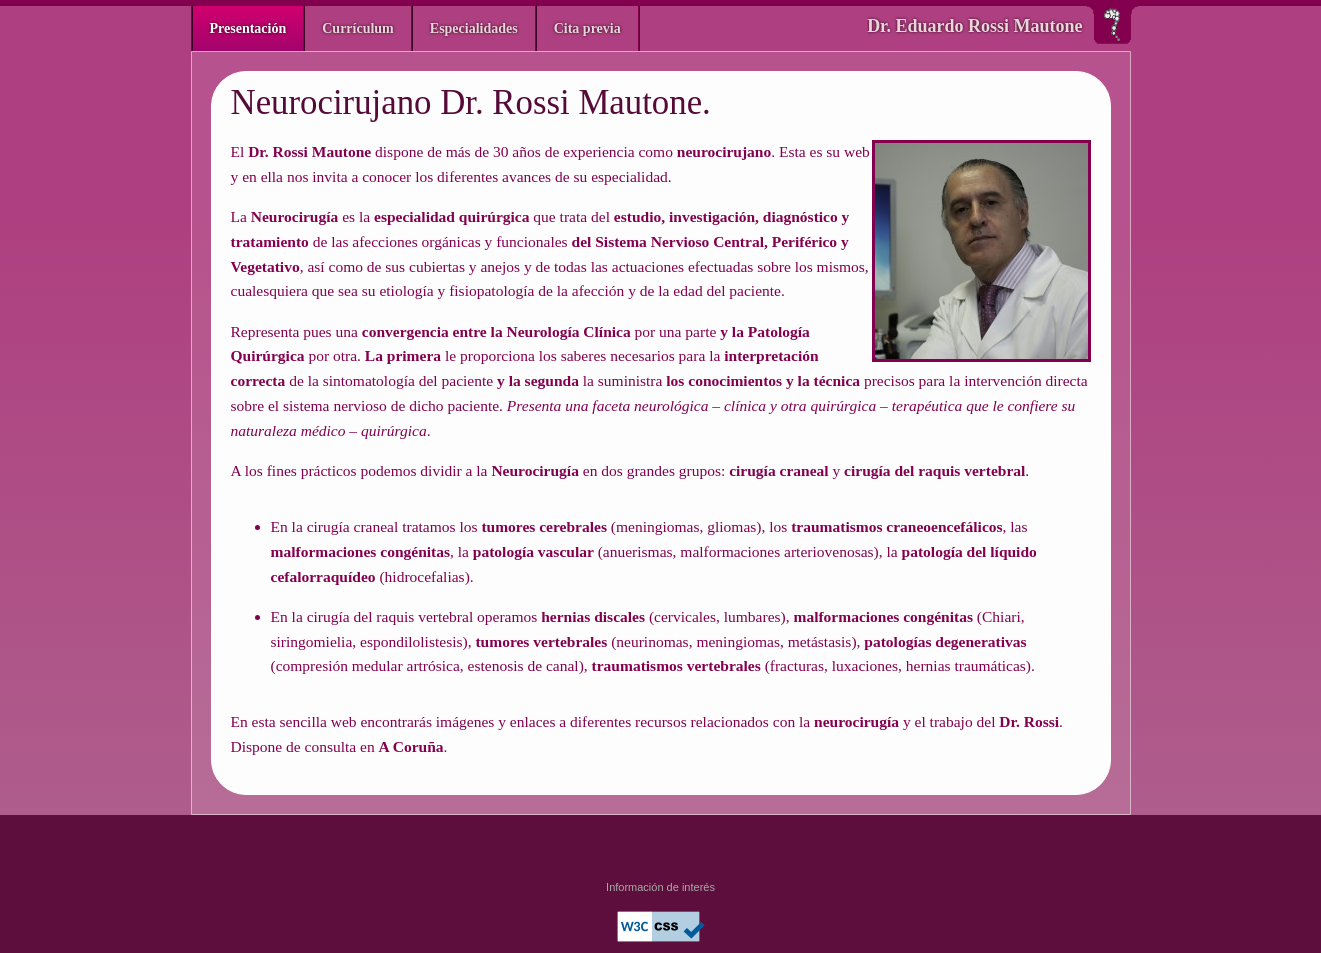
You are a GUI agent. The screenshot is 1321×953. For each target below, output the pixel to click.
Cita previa (587, 28)
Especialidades (474, 28)
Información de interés (660, 887)
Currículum (358, 28)
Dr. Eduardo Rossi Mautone (974, 26)
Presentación (248, 28)
